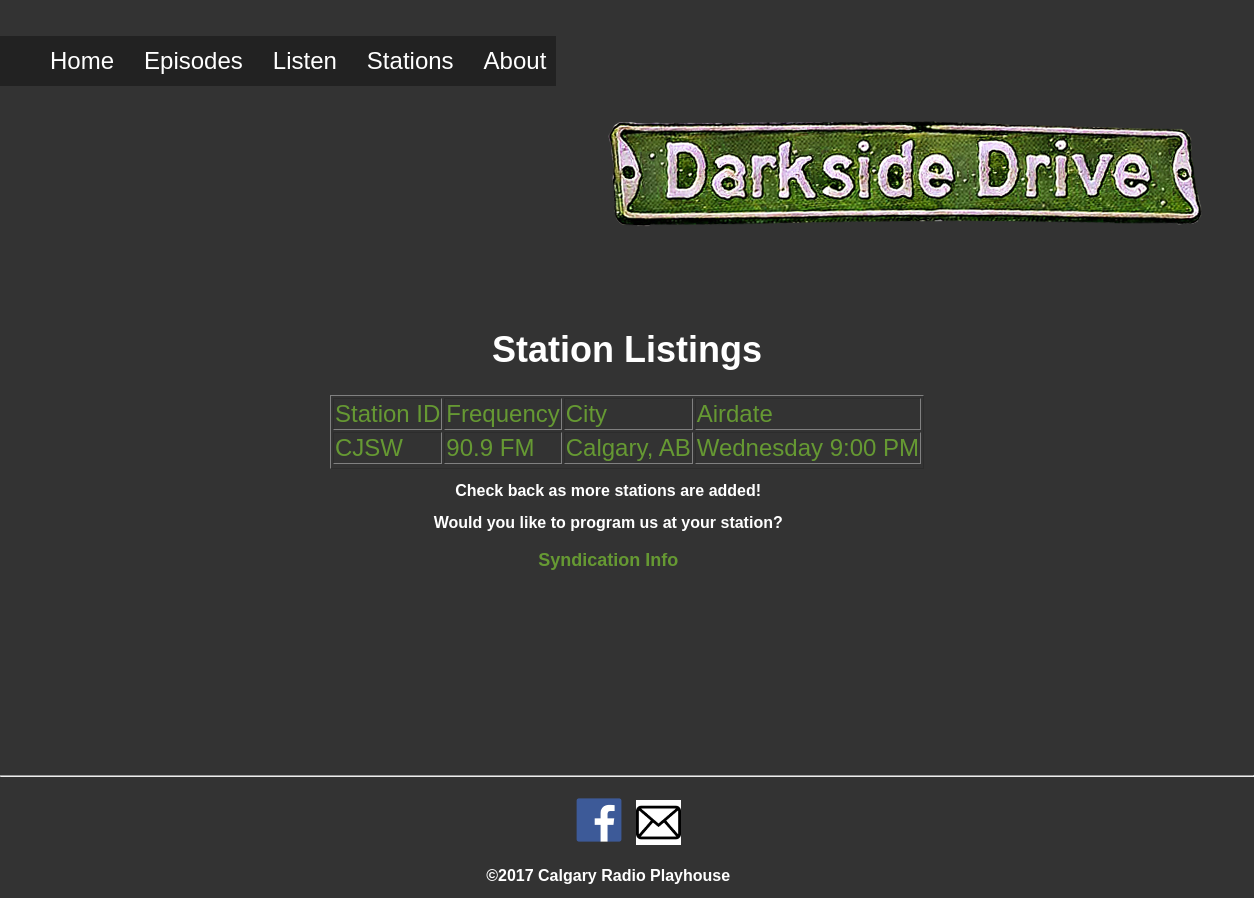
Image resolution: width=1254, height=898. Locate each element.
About (515, 60)
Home (82, 60)
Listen (305, 60)
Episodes (193, 60)
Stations (410, 60)
